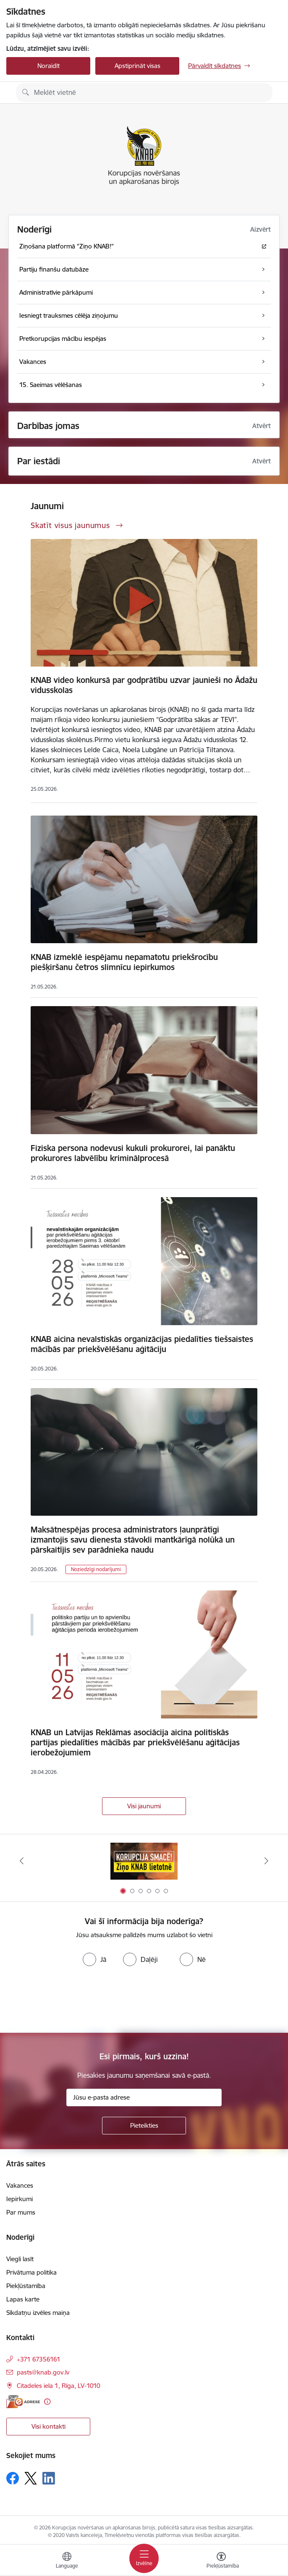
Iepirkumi (19, 2199)
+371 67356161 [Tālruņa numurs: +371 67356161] (38, 2359)
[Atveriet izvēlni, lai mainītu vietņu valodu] (66, 2561)
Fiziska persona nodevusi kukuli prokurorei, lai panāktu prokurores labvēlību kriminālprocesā (133, 1153)
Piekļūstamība (25, 2286)
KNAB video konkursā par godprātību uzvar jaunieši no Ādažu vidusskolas (144, 685)
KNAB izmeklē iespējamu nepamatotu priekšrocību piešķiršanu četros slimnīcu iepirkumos (124, 962)
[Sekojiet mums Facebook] (12, 2478)
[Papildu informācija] (47, 2401)
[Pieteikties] (144, 2125)
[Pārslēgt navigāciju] (144, 2558)
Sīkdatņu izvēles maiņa (38, 2313)
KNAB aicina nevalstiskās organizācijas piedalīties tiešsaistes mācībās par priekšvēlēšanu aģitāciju (142, 1344)
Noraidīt (48, 66)
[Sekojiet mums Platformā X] (30, 2478)
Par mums (20, 2212)
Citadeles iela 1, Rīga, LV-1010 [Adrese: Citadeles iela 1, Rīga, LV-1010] (58, 2386)
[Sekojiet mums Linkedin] (48, 2478)
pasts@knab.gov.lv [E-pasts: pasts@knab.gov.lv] (43, 2372)
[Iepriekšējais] (21, 1861)
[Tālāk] (266, 1861)
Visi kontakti (48, 2426)
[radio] (94, 1959)
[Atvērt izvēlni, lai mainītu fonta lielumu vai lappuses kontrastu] (221, 2561)
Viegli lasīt (20, 2259)
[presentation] (70, 2001)
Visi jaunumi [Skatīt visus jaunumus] (144, 1806)
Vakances (19, 2185)
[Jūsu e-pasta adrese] (144, 2097)
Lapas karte (22, 2299)
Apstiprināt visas (137, 66)
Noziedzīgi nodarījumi (96, 1569)
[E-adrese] (23, 2402)
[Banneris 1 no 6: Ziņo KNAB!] (144, 1861)
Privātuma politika (31, 2272)
